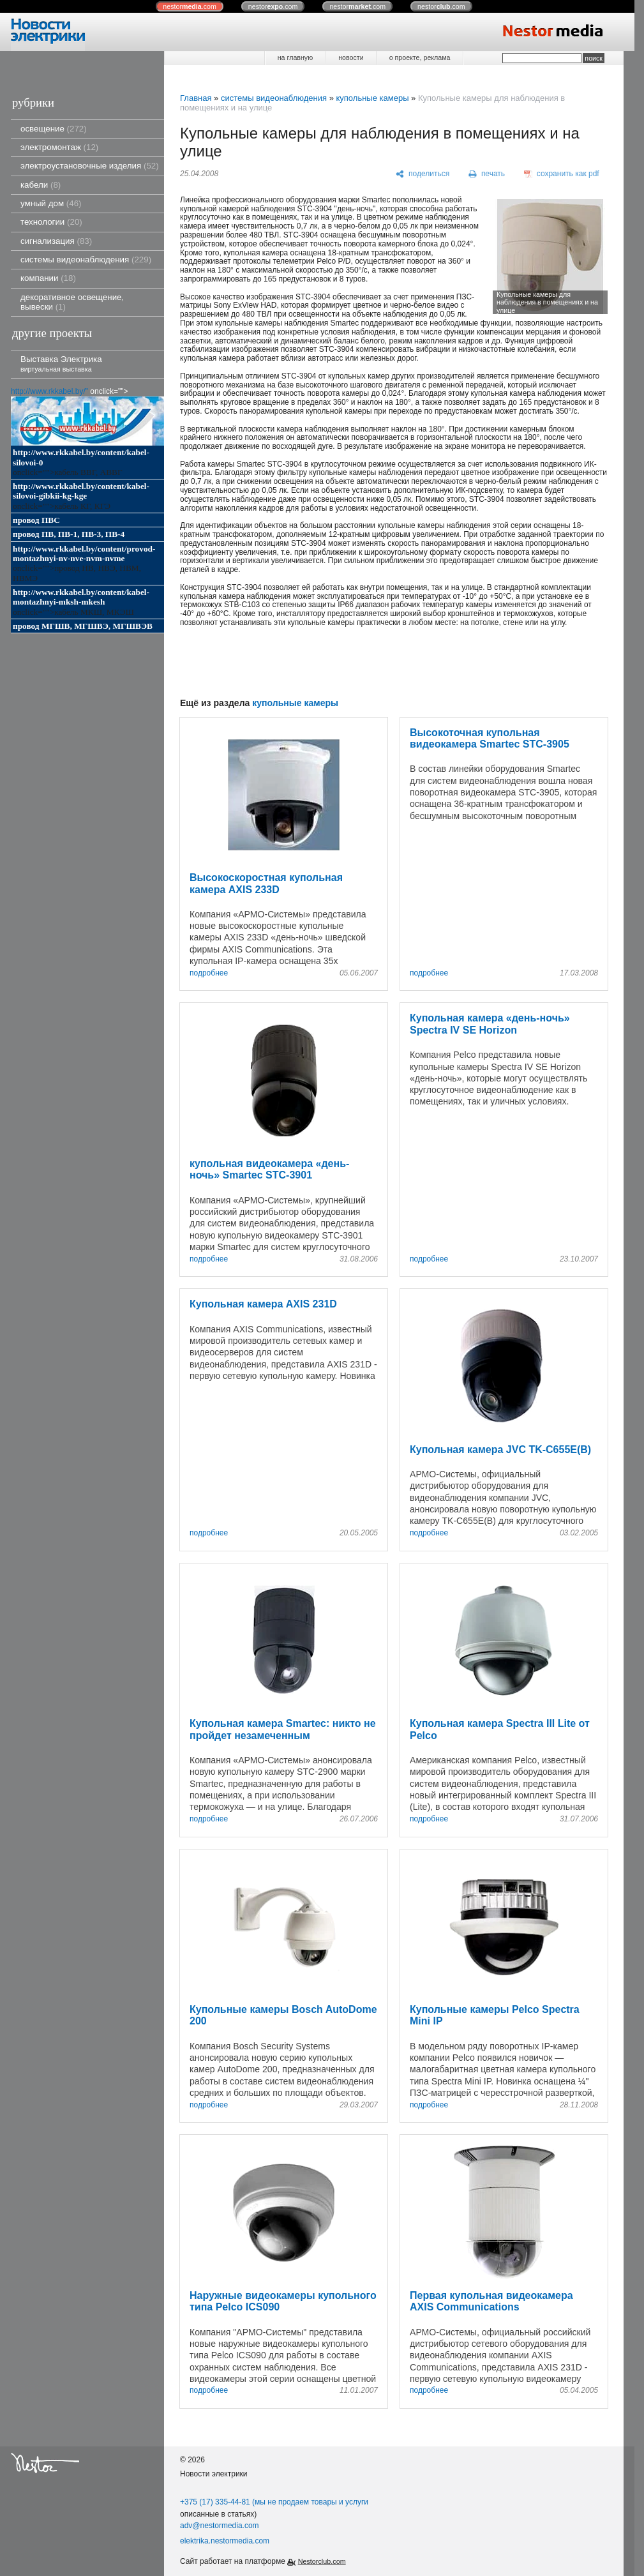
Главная (195, 98)
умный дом (51, 203)
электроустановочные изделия (89, 165)
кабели (40, 185)
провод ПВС (36, 520)
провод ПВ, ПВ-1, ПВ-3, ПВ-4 (68, 534)
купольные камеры (372, 98)
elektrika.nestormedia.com (224, 2540)
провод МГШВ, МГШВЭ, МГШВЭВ (83, 626)
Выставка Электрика (61, 363)
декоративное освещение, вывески (72, 302)
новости (350, 57)
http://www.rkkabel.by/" (49, 391)
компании (48, 278)
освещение (53, 128)
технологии (51, 222)
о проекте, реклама (420, 57)
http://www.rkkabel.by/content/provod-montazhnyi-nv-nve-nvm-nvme (84, 553)
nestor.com (189, 6)
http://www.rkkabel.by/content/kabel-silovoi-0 (81, 457)
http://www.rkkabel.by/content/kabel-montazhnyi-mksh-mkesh (81, 596)
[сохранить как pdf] (562, 174)
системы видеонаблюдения (85, 259)
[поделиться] (422, 174)
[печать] (487, 174)
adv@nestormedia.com (219, 2525)
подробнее (209, 973)
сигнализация (56, 241)
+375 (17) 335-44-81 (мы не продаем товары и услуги (274, 2501)
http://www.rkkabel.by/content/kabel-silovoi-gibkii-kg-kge (81, 491)
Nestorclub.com (322, 2561)
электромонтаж (59, 147)
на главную (295, 57)
